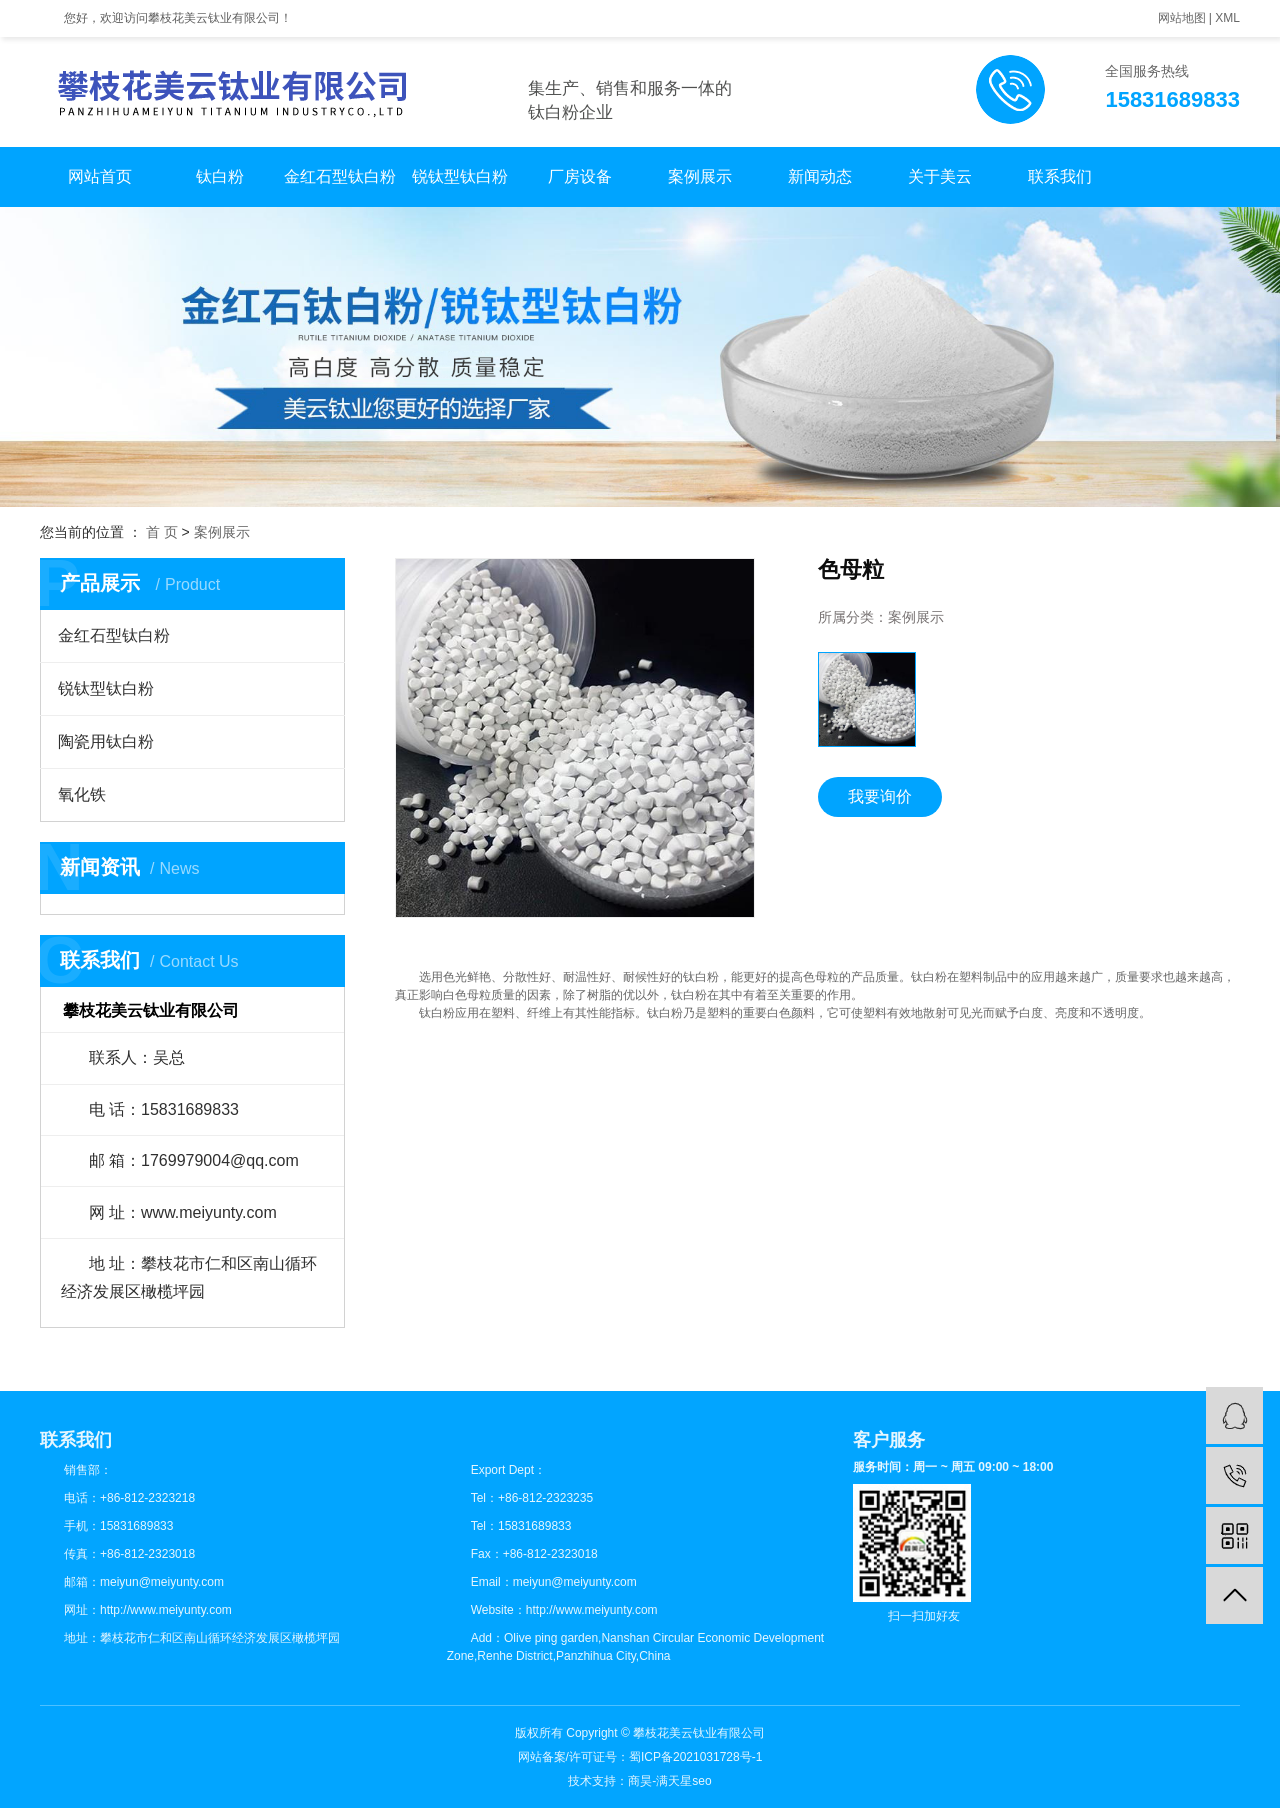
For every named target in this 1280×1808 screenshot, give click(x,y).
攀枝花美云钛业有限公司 (699, 1733)
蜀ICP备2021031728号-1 (695, 1757)
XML (1227, 18)
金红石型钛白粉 (340, 176)
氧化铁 (82, 794)
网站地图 (1182, 18)
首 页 (162, 532)
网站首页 (100, 176)
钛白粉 (220, 176)
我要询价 (880, 796)
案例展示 (700, 176)
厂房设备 (580, 176)
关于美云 (940, 176)
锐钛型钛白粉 (460, 176)
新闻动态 (820, 176)
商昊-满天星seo (669, 1781)
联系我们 (1060, 176)
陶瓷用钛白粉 (106, 741)
